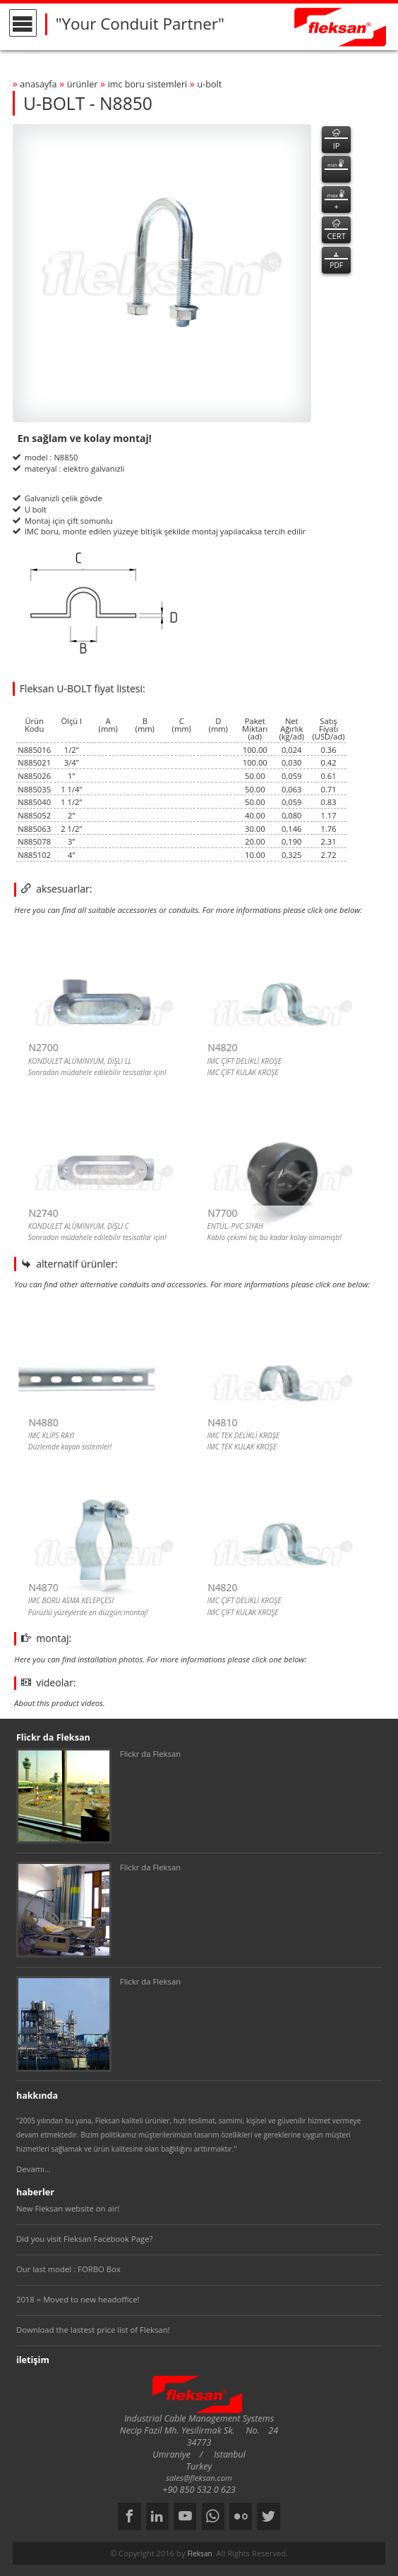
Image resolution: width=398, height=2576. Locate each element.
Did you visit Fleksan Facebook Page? (84, 2238)
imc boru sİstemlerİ (148, 84)
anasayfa (38, 84)
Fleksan (199, 2553)
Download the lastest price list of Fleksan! (93, 2329)
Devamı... (33, 2169)
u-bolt (209, 84)
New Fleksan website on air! (67, 2208)
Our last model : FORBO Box (68, 2269)
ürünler (82, 84)
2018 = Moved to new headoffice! (78, 2299)
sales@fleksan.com (199, 2477)
